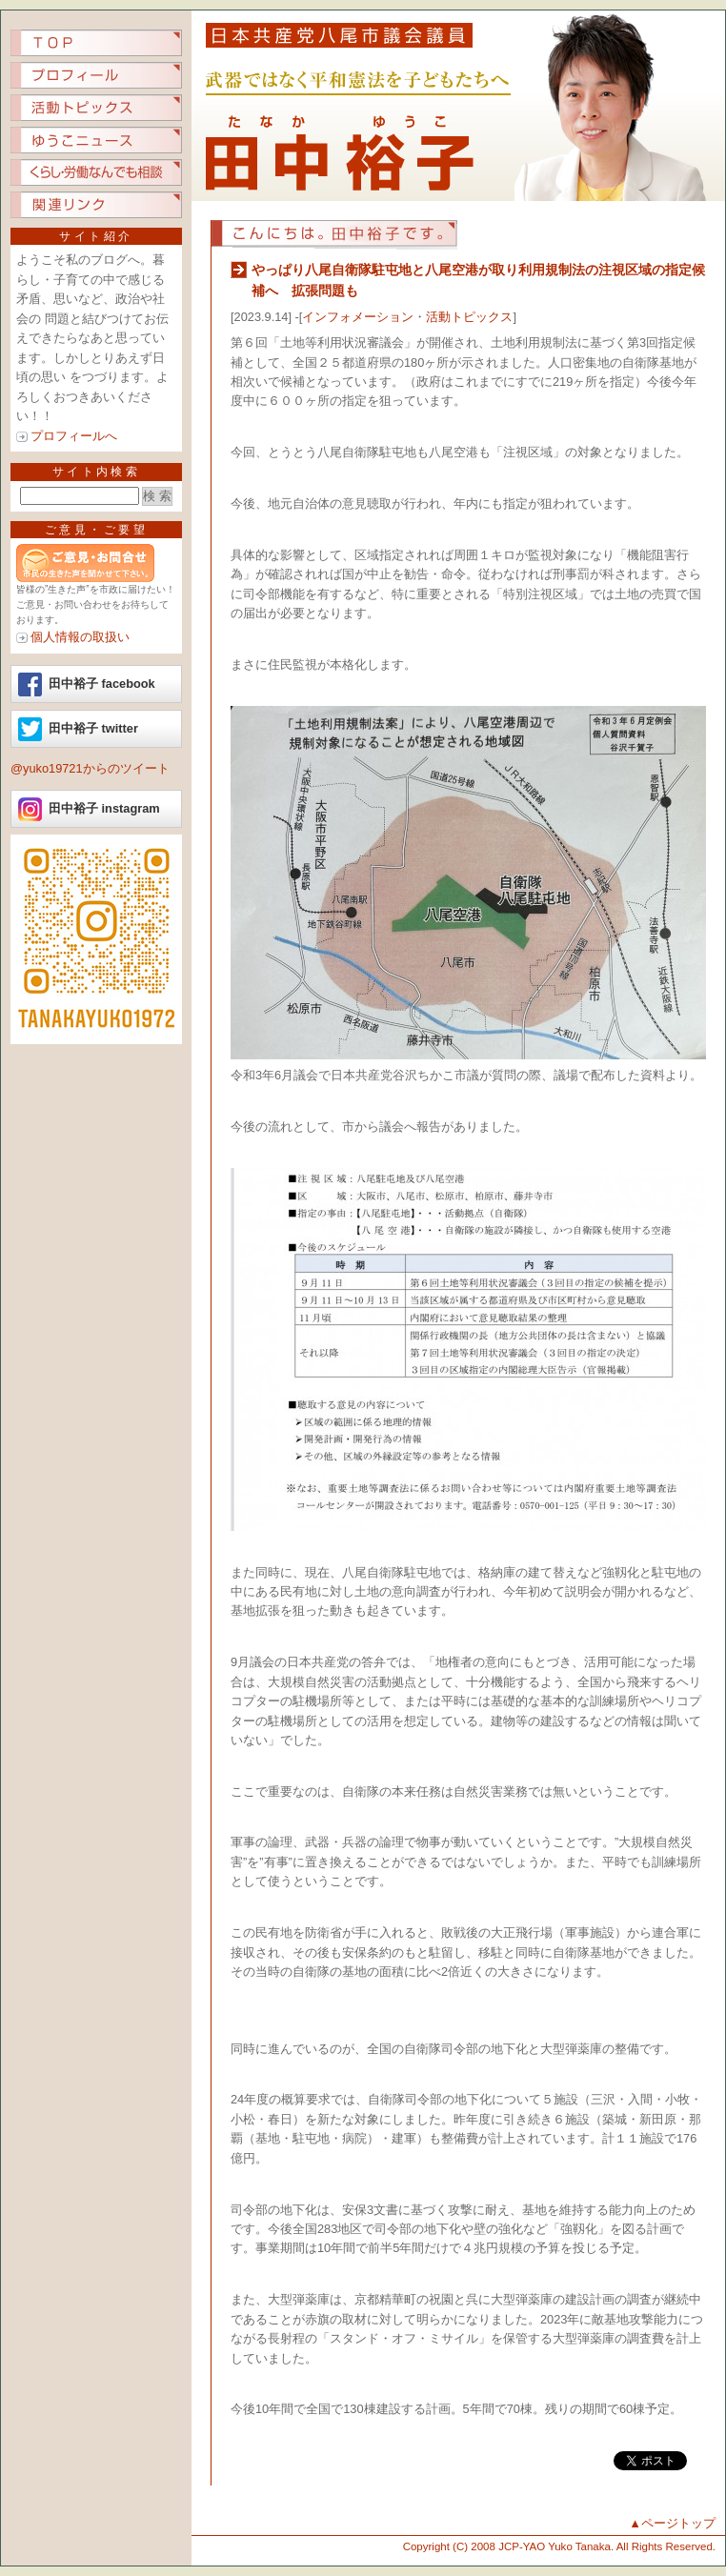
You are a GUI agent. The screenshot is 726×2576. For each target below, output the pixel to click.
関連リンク (96, 204)
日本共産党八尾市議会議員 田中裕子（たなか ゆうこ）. (458, 105)
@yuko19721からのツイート (90, 768)
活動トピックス (96, 107)
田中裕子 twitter (93, 728)
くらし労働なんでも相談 (96, 172)
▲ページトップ (672, 2523)
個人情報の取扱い (80, 637)
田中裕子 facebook (102, 683)
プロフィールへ (73, 436)
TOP (96, 43)
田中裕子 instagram (104, 808)
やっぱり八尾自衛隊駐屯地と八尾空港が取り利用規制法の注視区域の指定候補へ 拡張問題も (478, 280)
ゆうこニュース (96, 140)
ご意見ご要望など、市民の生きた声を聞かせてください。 (96, 563)
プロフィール (96, 75)
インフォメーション (357, 317)
